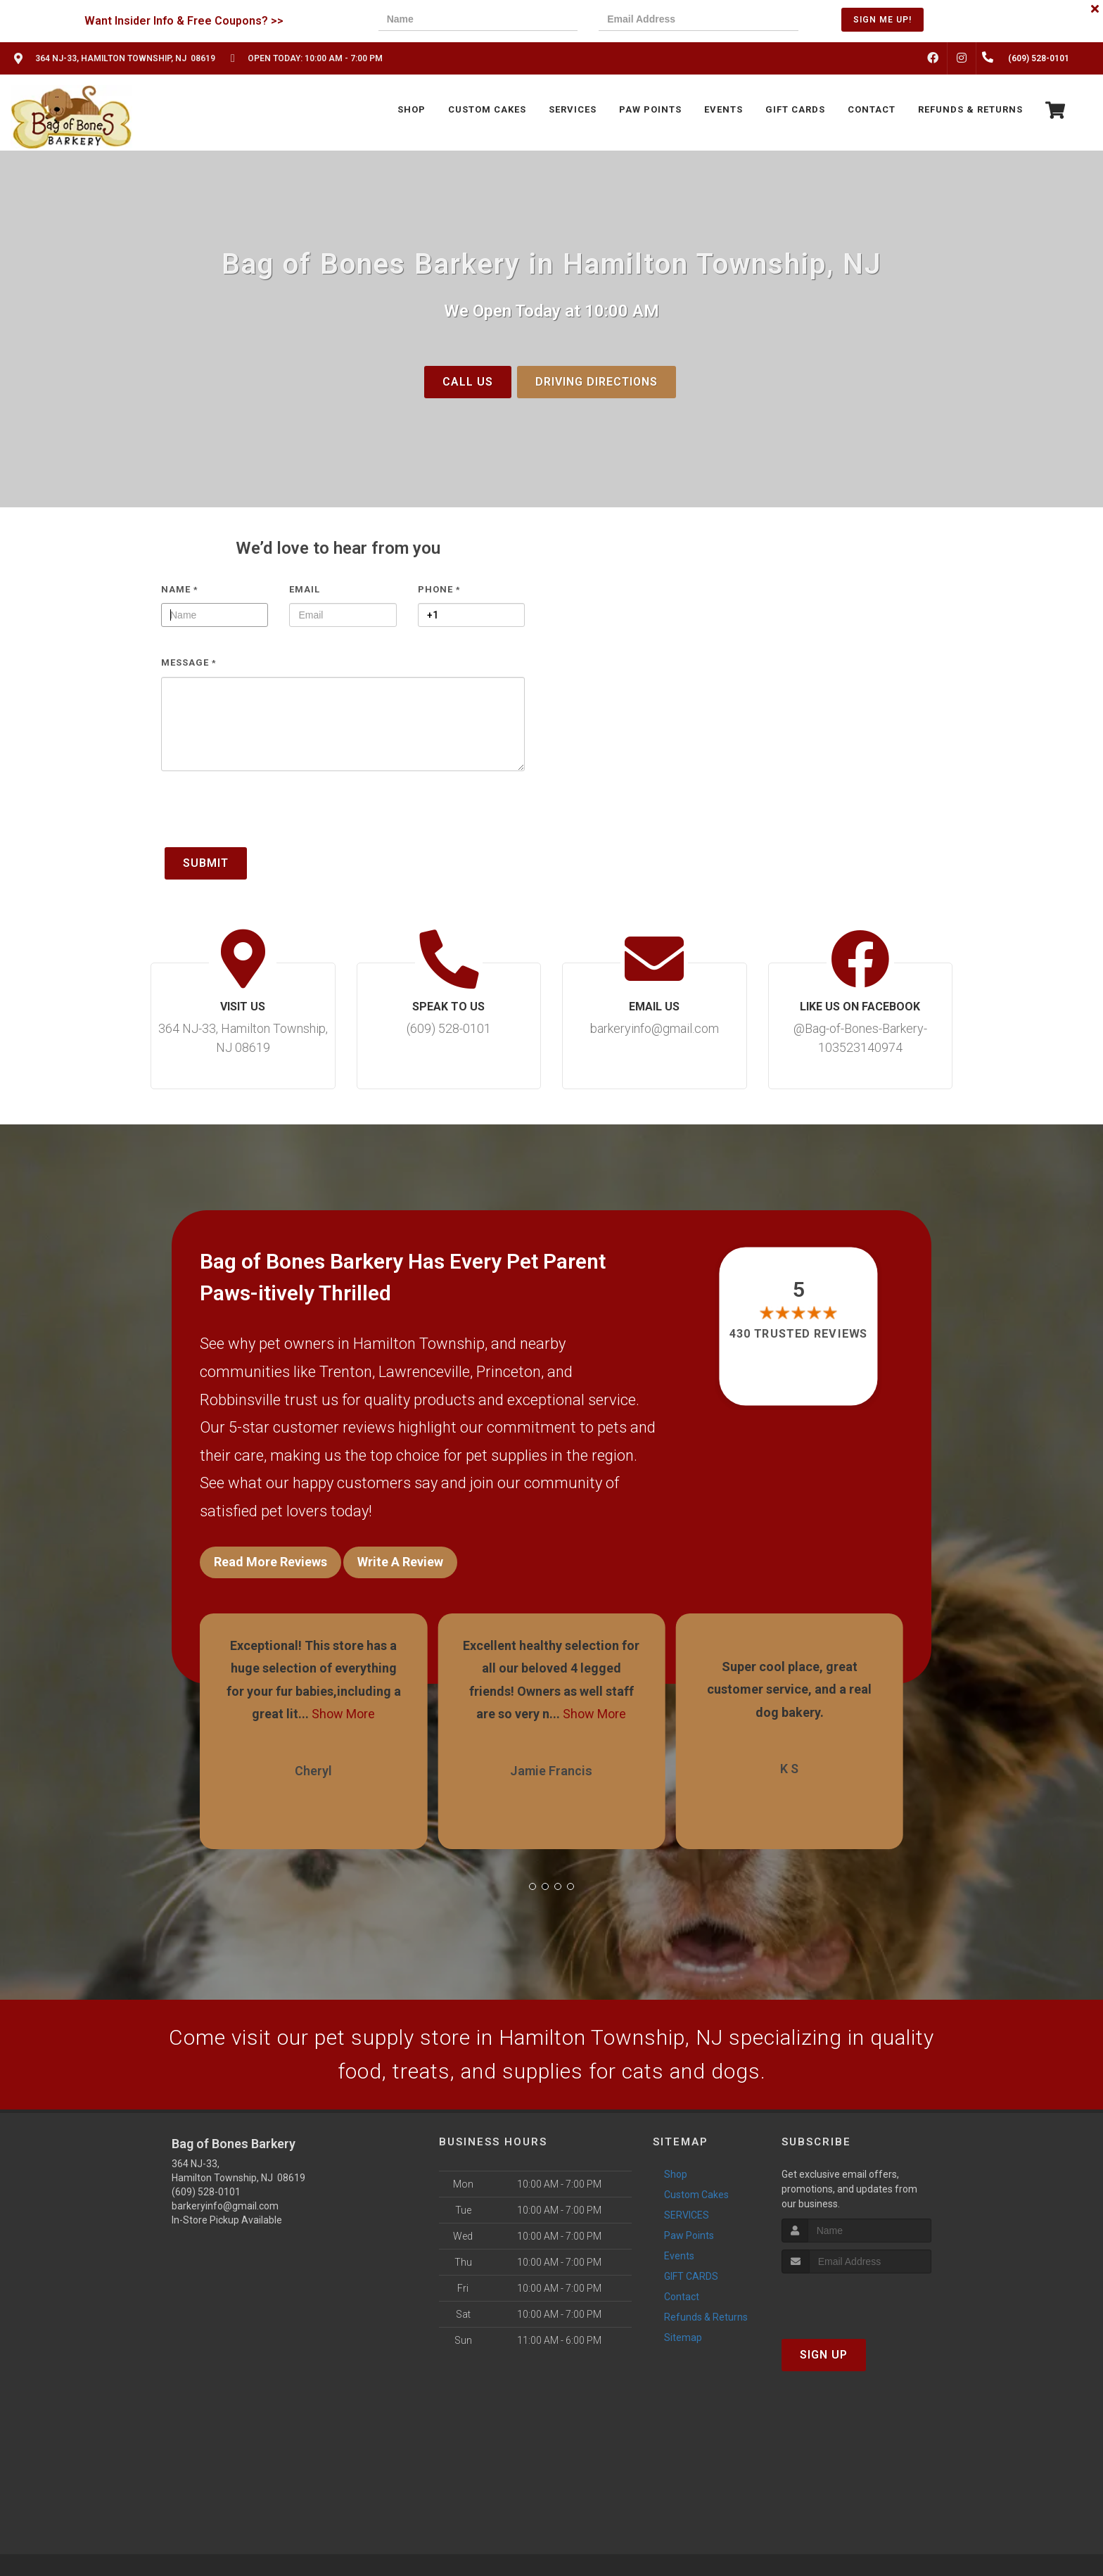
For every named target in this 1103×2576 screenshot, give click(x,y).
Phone (439, 589)
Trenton (345, 1372)
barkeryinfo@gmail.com (225, 2206)
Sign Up (824, 2354)
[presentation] (268, 816)
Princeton (508, 1372)
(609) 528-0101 (206, 2191)
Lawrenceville (424, 1372)
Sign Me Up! (882, 20)
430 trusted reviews (799, 1334)
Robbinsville (240, 1400)
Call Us (467, 381)
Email (304, 589)
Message (189, 662)
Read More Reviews (270, 1561)
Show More (343, 1713)
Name (179, 589)
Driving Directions (596, 381)
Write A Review (400, 1561)
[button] (532, 1885)
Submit (206, 863)
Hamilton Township (419, 1343)
